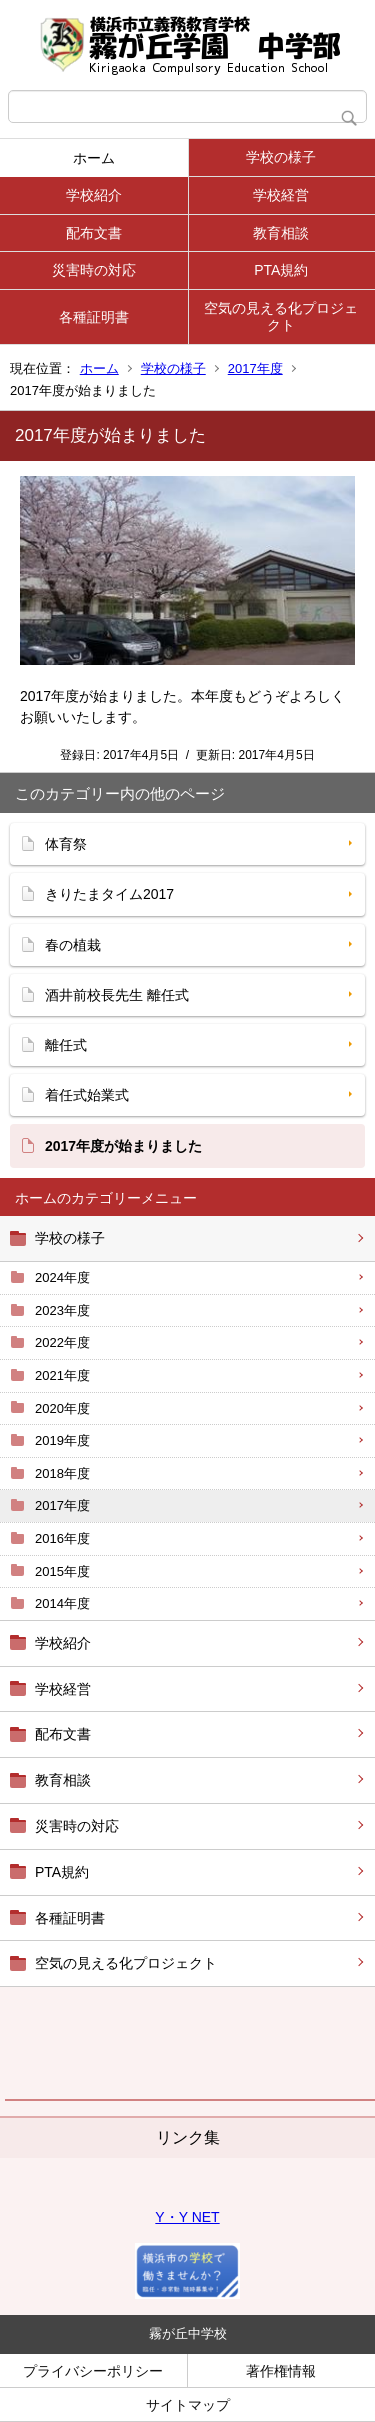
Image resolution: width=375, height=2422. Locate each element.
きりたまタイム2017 (109, 894)
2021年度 (62, 1375)
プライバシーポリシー (93, 2371)
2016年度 (62, 1538)
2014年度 (62, 1603)
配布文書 (94, 233)
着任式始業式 (87, 1095)
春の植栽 (73, 945)
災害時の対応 (94, 270)
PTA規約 (281, 270)
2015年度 (62, 1571)
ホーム (94, 158)
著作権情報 (281, 2371)
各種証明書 (94, 317)
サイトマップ (188, 2405)
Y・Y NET (187, 2217)
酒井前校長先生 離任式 (117, 995)
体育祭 (66, 844)
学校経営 (281, 195)
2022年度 (62, 1342)
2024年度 (62, 1277)
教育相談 (281, 233)
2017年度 (255, 368)
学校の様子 (281, 157)
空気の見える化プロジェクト (281, 316)
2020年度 (62, 1408)
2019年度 (62, 1440)
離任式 (66, 1045)
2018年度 (62, 1473)
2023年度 (62, 1310)
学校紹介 (94, 195)
